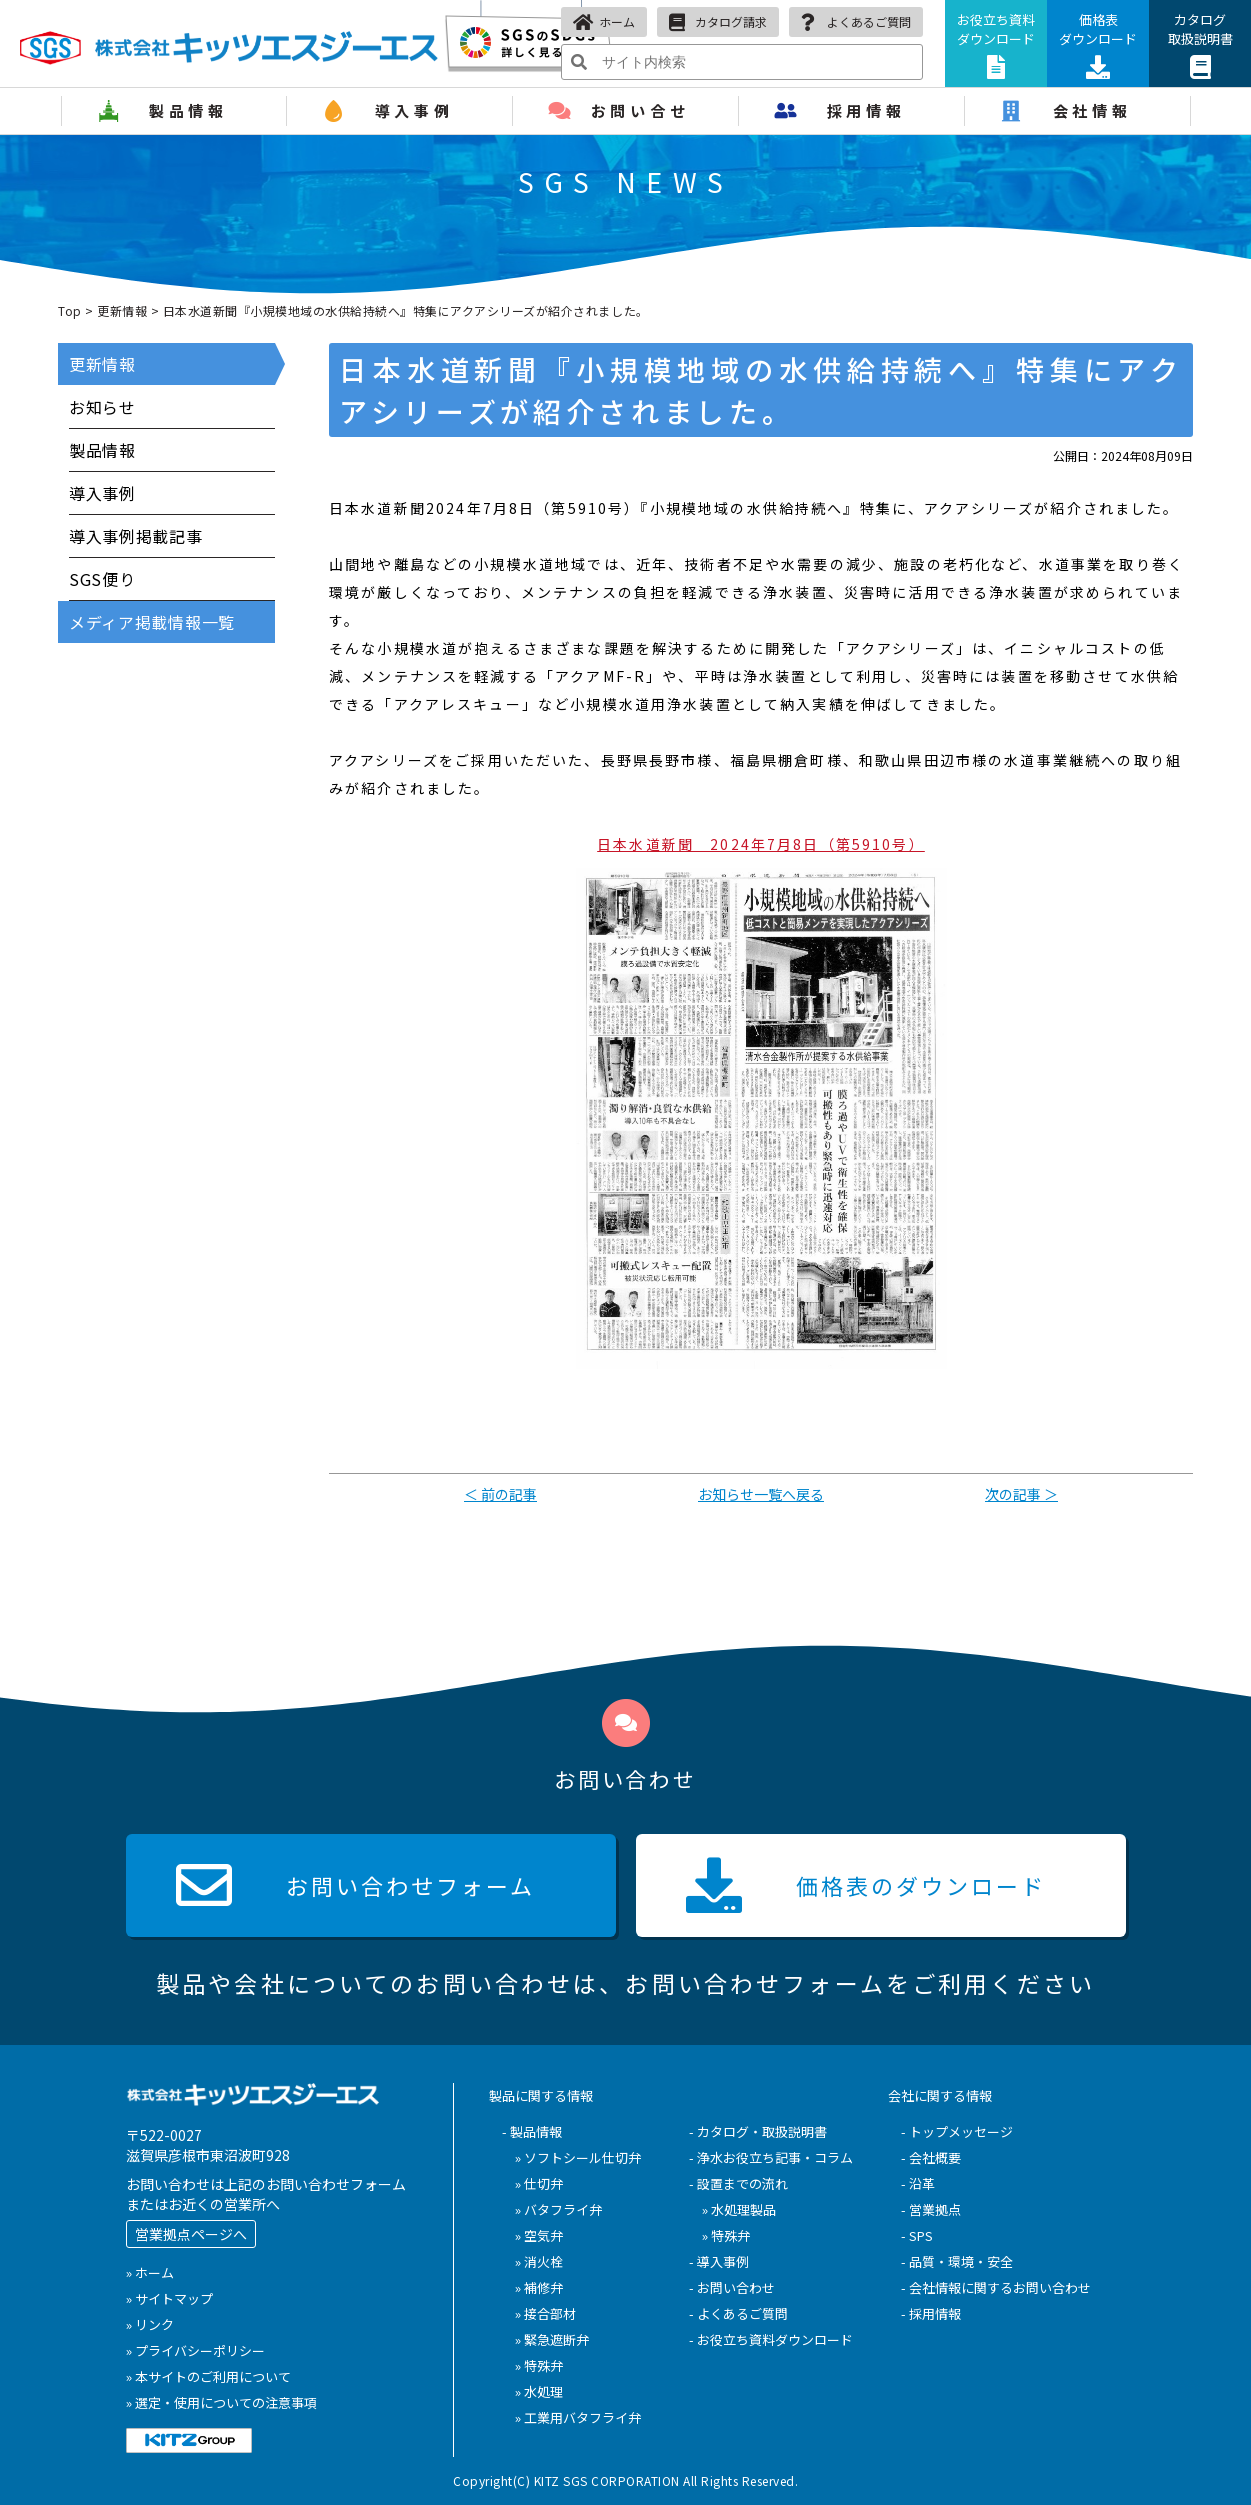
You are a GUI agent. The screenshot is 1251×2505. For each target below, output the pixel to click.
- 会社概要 (931, 2157)
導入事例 (102, 493)
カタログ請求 (718, 22)
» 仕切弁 (539, 2183)
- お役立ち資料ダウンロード (771, 2339)
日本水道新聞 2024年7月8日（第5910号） (761, 844)
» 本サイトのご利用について (208, 2376)
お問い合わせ (355, 1885)
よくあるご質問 (856, 22)
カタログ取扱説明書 (1200, 44)
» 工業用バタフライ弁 (578, 2417)
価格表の (866, 1885)
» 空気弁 (539, 2235)
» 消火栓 (539, 2261)
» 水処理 (539, 2391)
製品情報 (102, 450)
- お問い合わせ (732, 2287)
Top (70, 310)
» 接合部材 (545, 2313)
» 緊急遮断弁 (552, 2339)
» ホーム (150, 2272)
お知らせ (102, 407)
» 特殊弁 (539, 2365)
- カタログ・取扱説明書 (758, 2131)
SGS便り (102, 579)
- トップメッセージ (957, 2131)
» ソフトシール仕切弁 (578, 2157)
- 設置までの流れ (738, 2183)
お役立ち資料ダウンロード (996, 44)
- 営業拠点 (931, 2209)
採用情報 (866, 110)
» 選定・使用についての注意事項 (221, 2402)
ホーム (604, 22)
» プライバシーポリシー (195, 2350)
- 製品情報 (532, 2131)
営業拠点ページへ (191, 2234)
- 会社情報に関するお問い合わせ (996, 2287)
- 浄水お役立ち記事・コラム (771, 2157)
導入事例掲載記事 (136, 536)
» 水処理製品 (739, 2209)
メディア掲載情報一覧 (152, 622)
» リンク (150, 2324)
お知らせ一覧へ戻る (761, 1494)
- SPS (917, 2235)
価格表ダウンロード (1098, 44)
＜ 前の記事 (500, 1494)
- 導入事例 (719, 2261)
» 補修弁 (539, 2287)
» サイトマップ (169, 2298)
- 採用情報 (931, 2313)
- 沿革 (918, 2183)
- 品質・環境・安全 (957, 2261)
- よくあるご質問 (738, 2313)
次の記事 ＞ (1021, 1494)
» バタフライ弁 (558, 2209)
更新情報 (122, 310)
